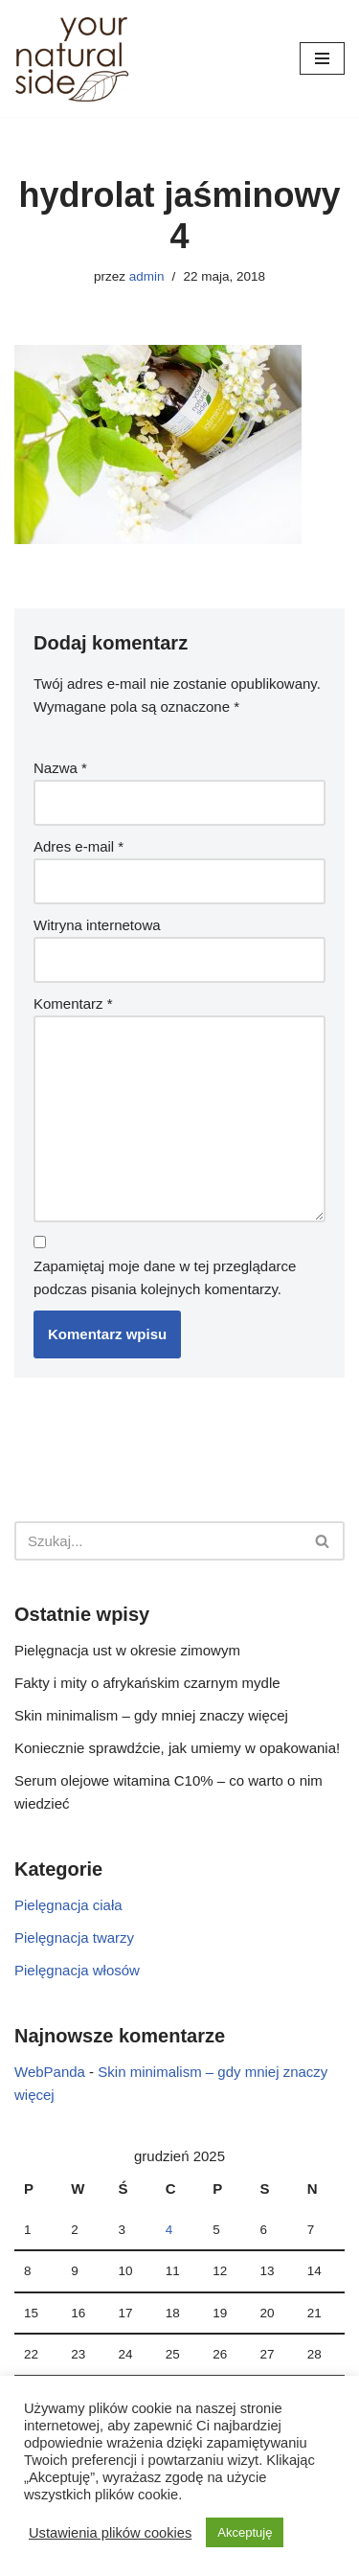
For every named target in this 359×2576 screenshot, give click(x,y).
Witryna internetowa (97, 925)
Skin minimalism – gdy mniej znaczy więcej (151, 1715)
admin (147, 276)
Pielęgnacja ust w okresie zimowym (127, 1650)
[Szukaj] (158, 1541)
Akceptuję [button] (244, 2532)
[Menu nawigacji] (322, 58)
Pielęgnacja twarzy (74, 1937)
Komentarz (73, 1003)
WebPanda (49, 2071)
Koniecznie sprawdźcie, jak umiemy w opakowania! (177, 1748)
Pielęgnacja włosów (77, 1970)
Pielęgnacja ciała (68, 1905)
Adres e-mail (78, 846)
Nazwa (60, 768)
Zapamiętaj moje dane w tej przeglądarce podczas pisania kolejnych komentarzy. (165, 1277)
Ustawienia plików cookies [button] (110, 2533)
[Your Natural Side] (71, 58)
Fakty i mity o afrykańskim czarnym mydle (147, 1683)
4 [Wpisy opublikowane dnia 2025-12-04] (169, 2230)
